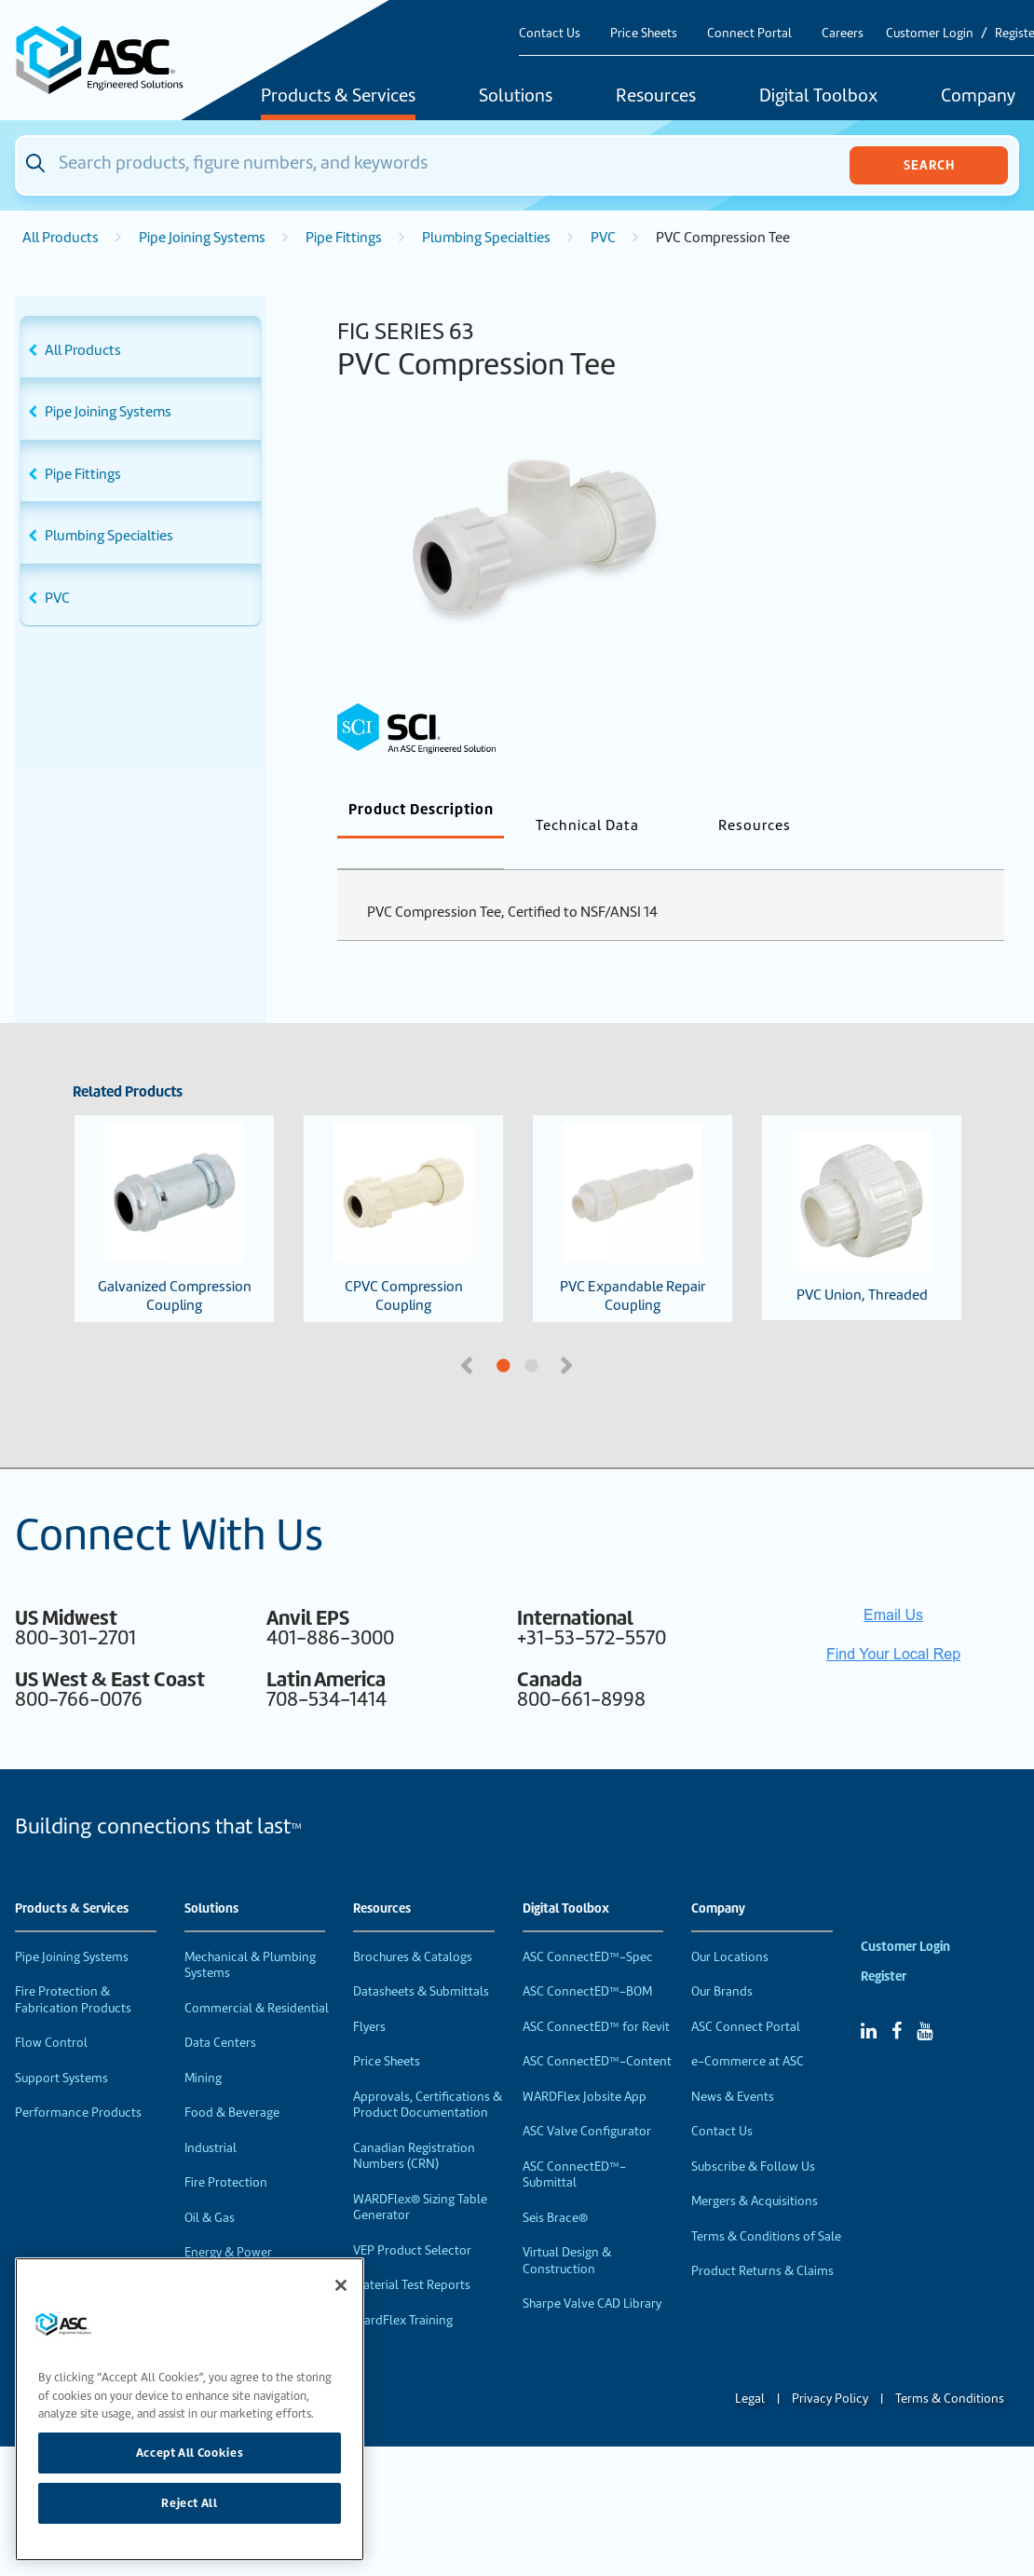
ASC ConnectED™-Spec (588, 1926)
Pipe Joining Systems (202, 237)
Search (929, 165)
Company (718, 1878)
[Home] (109, 60)
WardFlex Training (403, 2289)
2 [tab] (601, 1336)
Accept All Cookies (190, 2452)
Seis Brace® (555, 2187)
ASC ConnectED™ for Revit (596, 1996)
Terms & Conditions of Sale (766, 2206)
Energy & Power (228, 2221)
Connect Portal (749, 33)
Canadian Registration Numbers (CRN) (414, 2125)
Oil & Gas (209, 2187)
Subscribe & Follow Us (753, 2136)
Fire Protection (225, 2152)
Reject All (189, 2503)
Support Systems (61, 2047)
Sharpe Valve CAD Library (592, 2273)
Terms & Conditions (949, 2368)
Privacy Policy (830, 2368)
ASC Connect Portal (745, 1996)
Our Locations (730, 1926)
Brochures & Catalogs (412, 1926)
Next (568, 1333)
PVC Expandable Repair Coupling (632, 1188)
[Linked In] (869, 2000)
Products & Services (338, 97)
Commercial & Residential (256, 1977)
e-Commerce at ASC (747, 2030)
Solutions (515, 97)
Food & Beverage (231, 2082)
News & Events (732, 2066)
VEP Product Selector (412, 2220)
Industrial (210, 2117)
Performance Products (78, 2082)
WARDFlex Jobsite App (584, 2066)
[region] (189, 2409)
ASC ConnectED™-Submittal (574, 2144)
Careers (843, 33)
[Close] (340, 2285)
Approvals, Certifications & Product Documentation (427, 2074)
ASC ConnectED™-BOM (587, 1961)
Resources (656, 97)
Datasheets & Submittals (421, 1961)
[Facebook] (896, 2000)
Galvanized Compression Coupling (175, 1188)
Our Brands (722, 1961)
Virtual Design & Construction (567, 2230)
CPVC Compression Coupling (403, 1188)
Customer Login (929, 33)
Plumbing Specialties (486, 237)
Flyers (369, 1996)
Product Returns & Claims (762, 2240)
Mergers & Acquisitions (754, 2170)
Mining (203, 2047)
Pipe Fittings (344, 237)
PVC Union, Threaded (862, 1187)
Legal (750, 2368)
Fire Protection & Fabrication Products (73, 1969)
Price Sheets (643, 33)
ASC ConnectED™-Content (597, 2030)
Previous (468, 1333)
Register (883, 1946)
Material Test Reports (411, 2254)
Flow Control (51, 2012)
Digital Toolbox (818, 97)
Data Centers (220, 2012)
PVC (603, 237)
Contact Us (549, 33)
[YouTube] (924, 2000)
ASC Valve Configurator (587, 2100)
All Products (60, 237)
